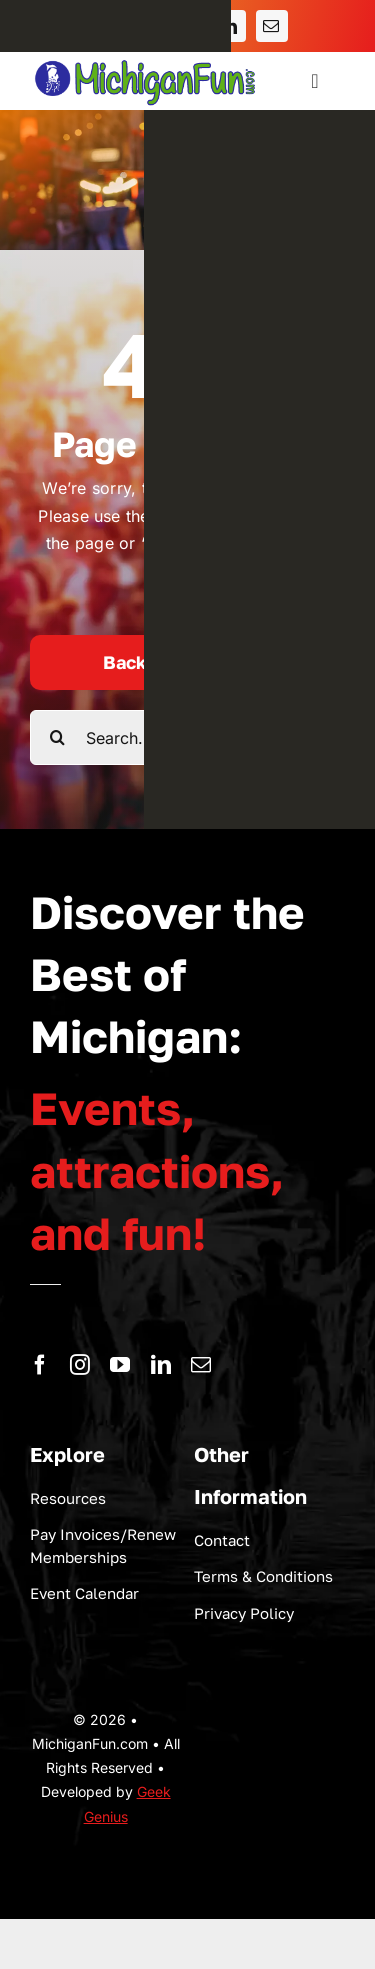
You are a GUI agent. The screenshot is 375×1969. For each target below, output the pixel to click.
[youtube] (120, 1365)
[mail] (201, 1365)
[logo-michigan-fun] (146, 60)
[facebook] (40, 1365)
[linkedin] (161, 1365)
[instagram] (80, 1365)
